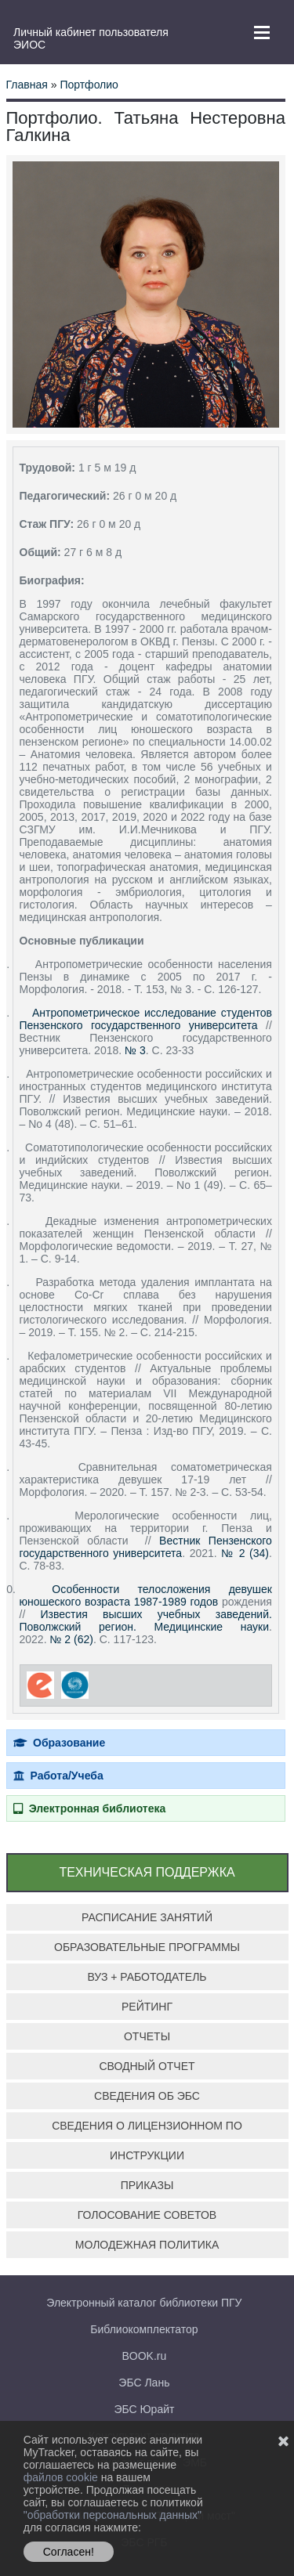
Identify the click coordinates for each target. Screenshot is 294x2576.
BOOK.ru (144, 2356)
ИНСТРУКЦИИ (147, 2155)
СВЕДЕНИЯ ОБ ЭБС (147, 2096)
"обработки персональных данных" (112, 2515)
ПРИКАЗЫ (147, 2185)
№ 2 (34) (245, 1553)
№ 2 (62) (71, 1639)
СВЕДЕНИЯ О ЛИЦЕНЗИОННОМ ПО (147, 2125)
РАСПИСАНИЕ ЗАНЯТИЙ (147, 1917)
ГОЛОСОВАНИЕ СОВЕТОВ (147, 2215)
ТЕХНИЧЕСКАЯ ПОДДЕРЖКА (146, 1872)
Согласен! (68, 2551)
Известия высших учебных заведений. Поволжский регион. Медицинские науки (146, 1620)
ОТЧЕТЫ (147, 2036)
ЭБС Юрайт (144, 2409)
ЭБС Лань (143, 2382)
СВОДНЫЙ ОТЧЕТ (146, 2066)
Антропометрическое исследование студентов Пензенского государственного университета (146, 1018)
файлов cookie (62, 2477)
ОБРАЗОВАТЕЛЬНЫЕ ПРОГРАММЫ (147, 1947)
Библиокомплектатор (144, 2329)
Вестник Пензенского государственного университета (146, 1546)
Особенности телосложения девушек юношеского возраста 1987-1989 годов (146, 1595)
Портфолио (89, 84)
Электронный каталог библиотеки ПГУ (143, 2302)
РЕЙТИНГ (147, 2006)
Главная (27, 84)
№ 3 (135, 1050)
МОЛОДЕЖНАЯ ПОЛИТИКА (147, 2244)
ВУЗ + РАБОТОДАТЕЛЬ (146, 1977)
